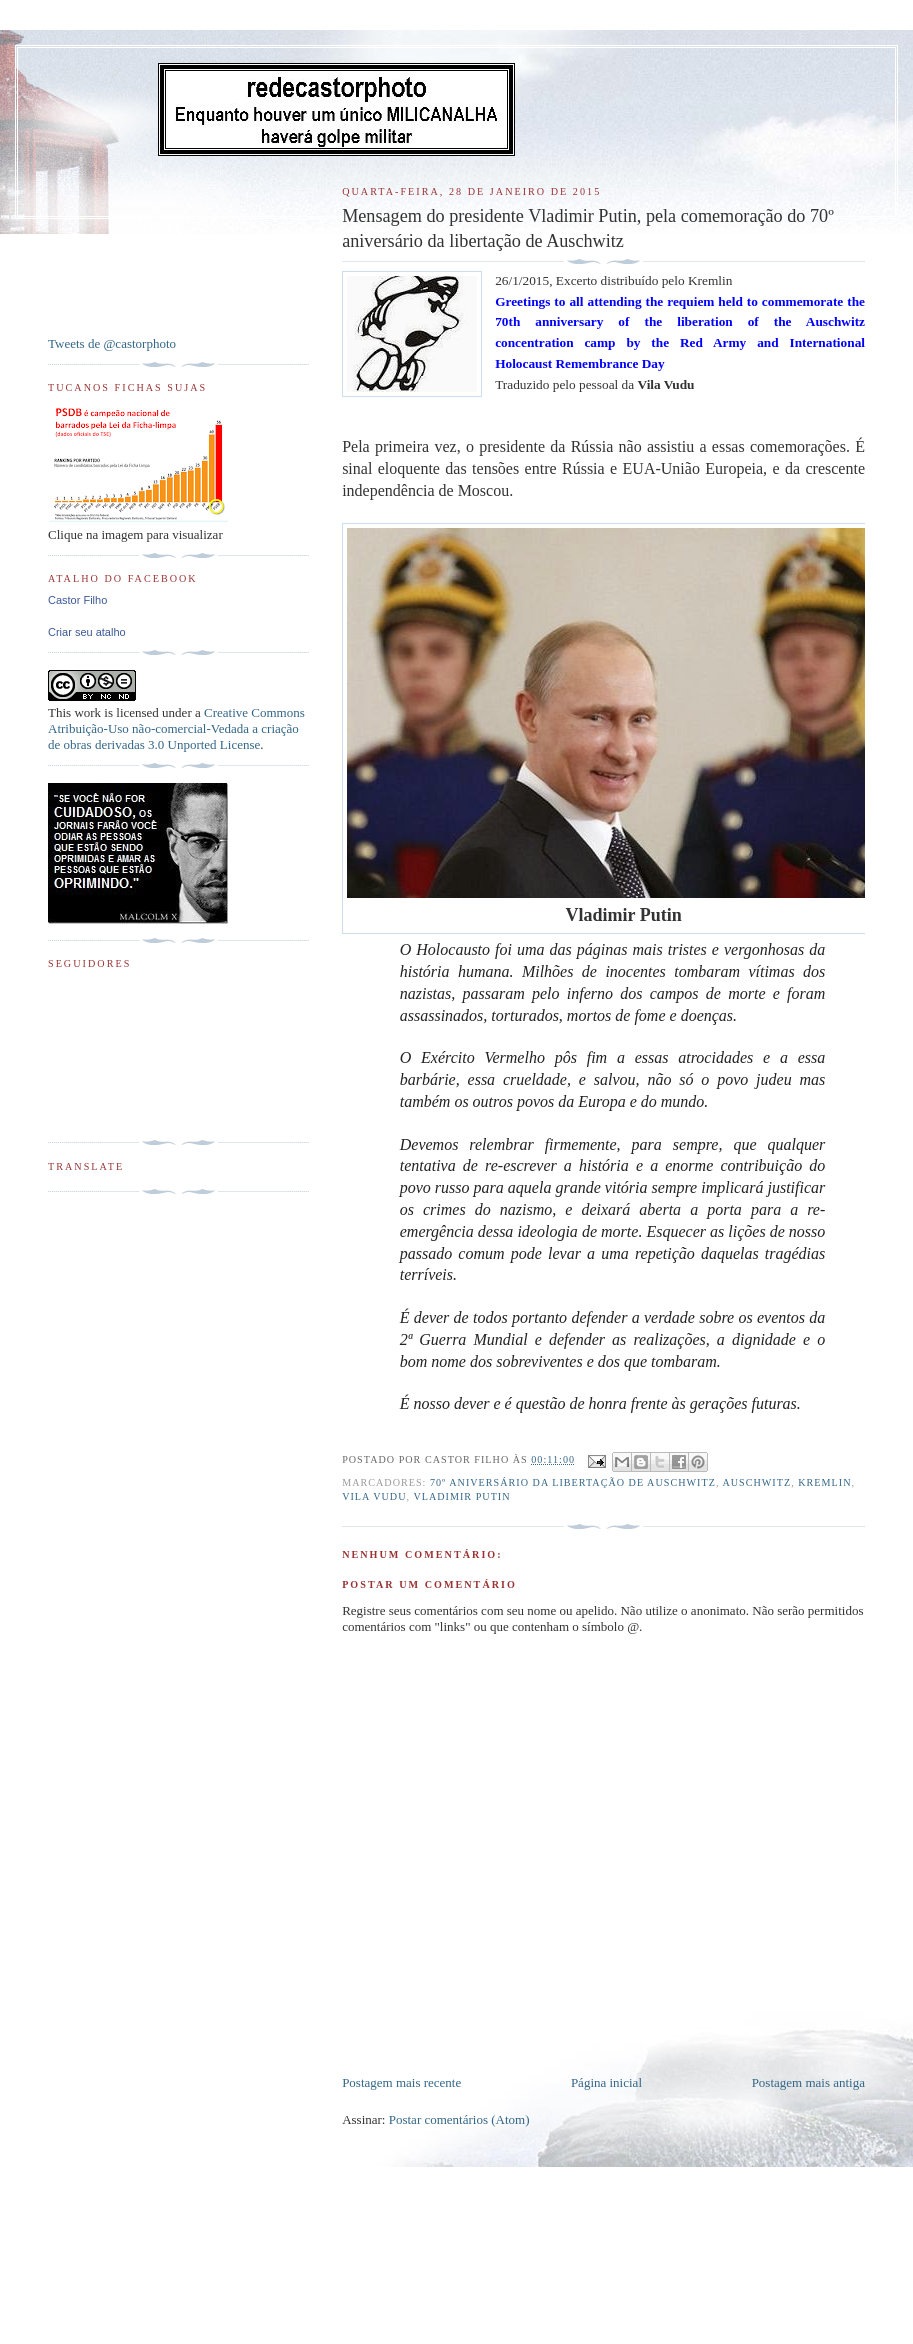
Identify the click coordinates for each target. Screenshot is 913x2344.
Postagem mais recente (401, 2082)
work (87, 712)
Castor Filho (77, 600)
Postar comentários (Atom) (459, 2119)
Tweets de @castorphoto (112, 343)
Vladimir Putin (461, 1496)
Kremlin (824, 1482)
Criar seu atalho (87, 632)
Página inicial (606, 2082)
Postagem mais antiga (808, 2082)
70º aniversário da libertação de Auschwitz (573, 1482)
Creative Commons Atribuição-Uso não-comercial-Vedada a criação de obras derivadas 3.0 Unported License (176, 728)
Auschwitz (756, 1482)
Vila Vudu (374, 1496)
